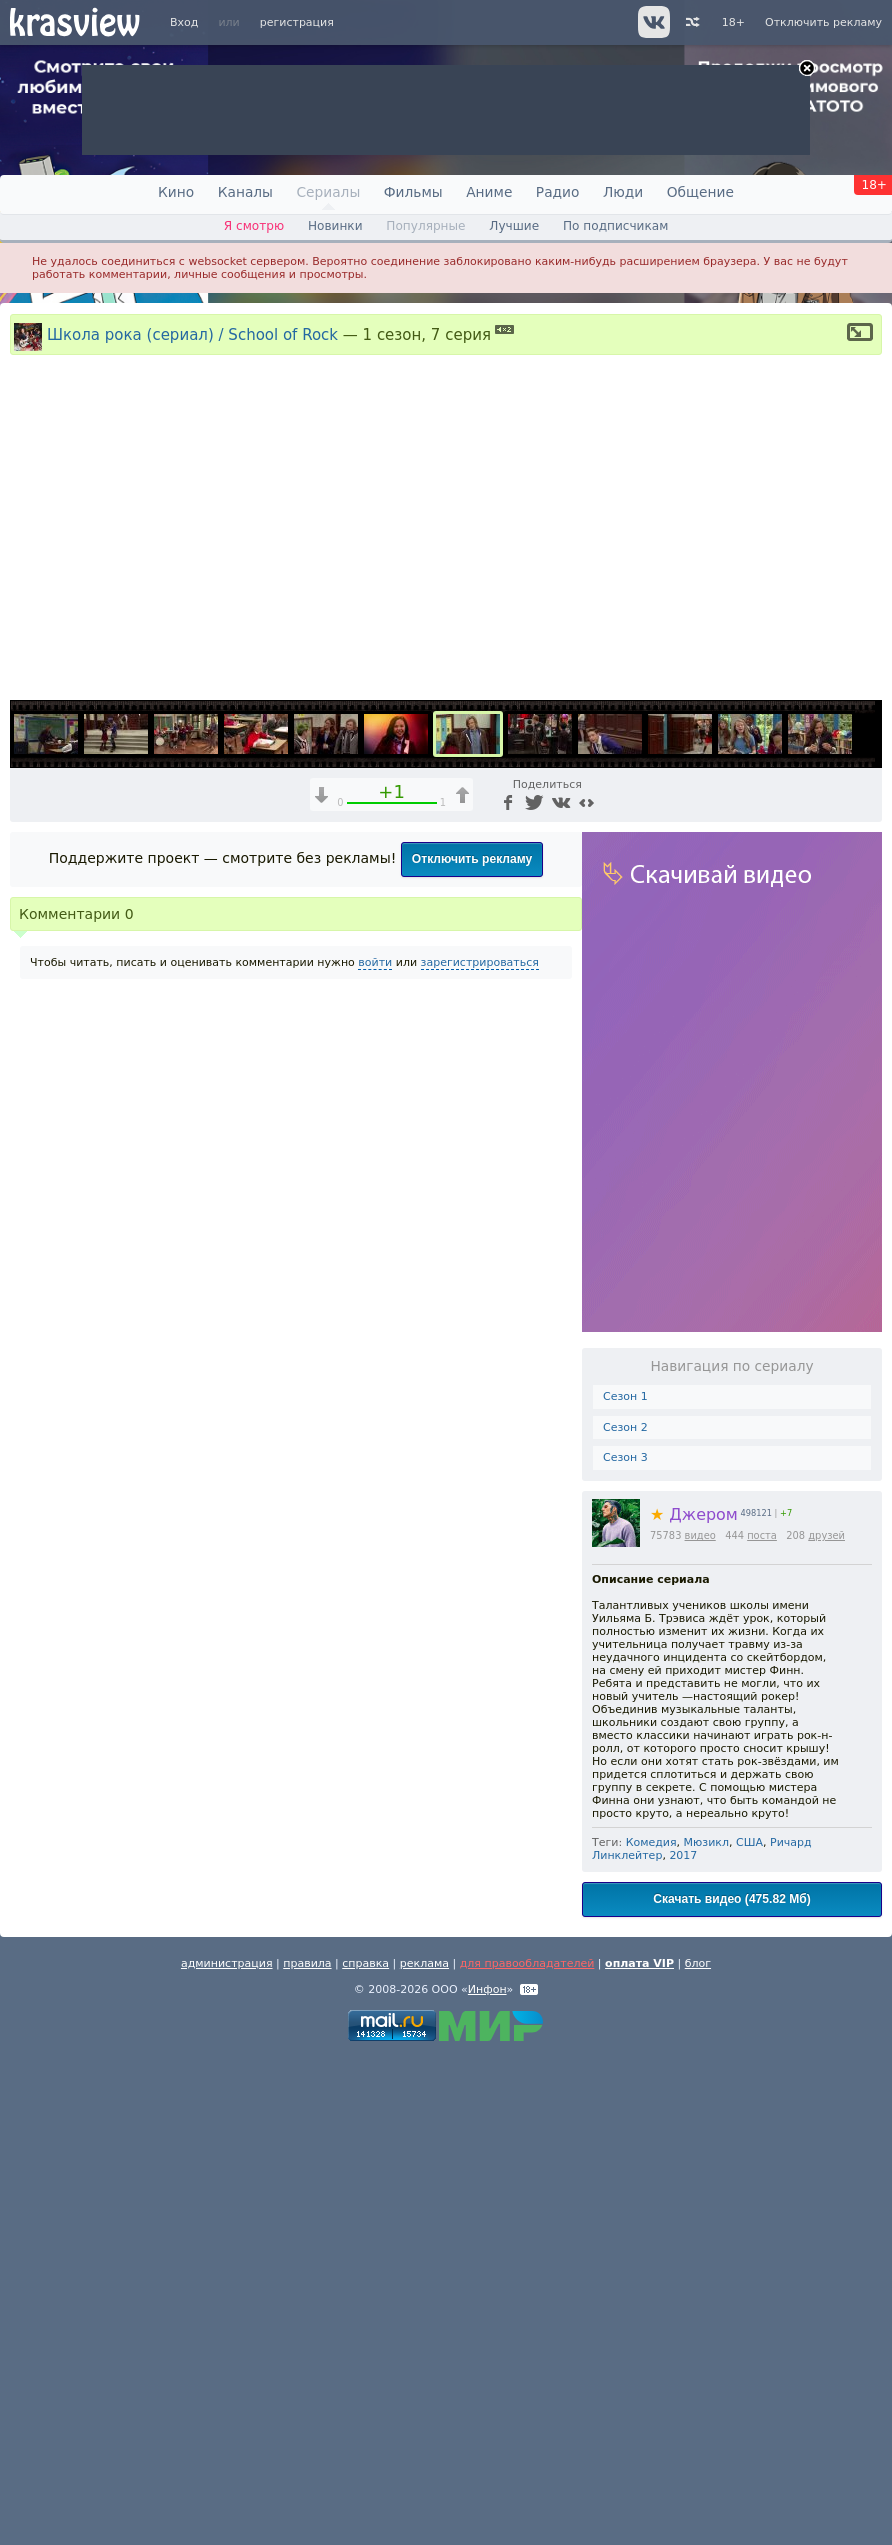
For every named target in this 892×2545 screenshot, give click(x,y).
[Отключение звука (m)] (772, 1170)
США (749, 2330)
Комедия (651, 2330)
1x (703, 1170)
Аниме (489, 192)
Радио (558, 192)
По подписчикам (615, 226)
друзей (826, 2023)
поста (762, 2023)
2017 (683, 2343)
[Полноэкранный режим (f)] (864, 1170)
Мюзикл (706, 2330)
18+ (733, 22)
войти (375, 1450)
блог (698, 2451)
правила (307, 2451)
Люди (623, 192)
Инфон (487, 2477)
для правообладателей (527, 2451)
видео (700, 2023)
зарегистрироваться (480, 1450)
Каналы (245, 192)
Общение (700, 192)
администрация (227, 2451)
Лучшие (514, 226)
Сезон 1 (625, 1884)
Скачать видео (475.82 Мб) (732, 2387)
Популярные (425, 226)
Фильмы (413, 192)
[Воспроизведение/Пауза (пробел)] (26, 1170)
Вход (184, 22)
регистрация (297, 22)
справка (365, 2451)
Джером (694, 2002)
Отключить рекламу (823, 22)
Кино (176, 192)
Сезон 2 (625, 1915)
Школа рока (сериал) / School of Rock (192, 334)
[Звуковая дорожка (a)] (738, 1170)
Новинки (335, 226)
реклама (424, 2451)
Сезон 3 (625, 1946)
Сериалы (328, 192)
